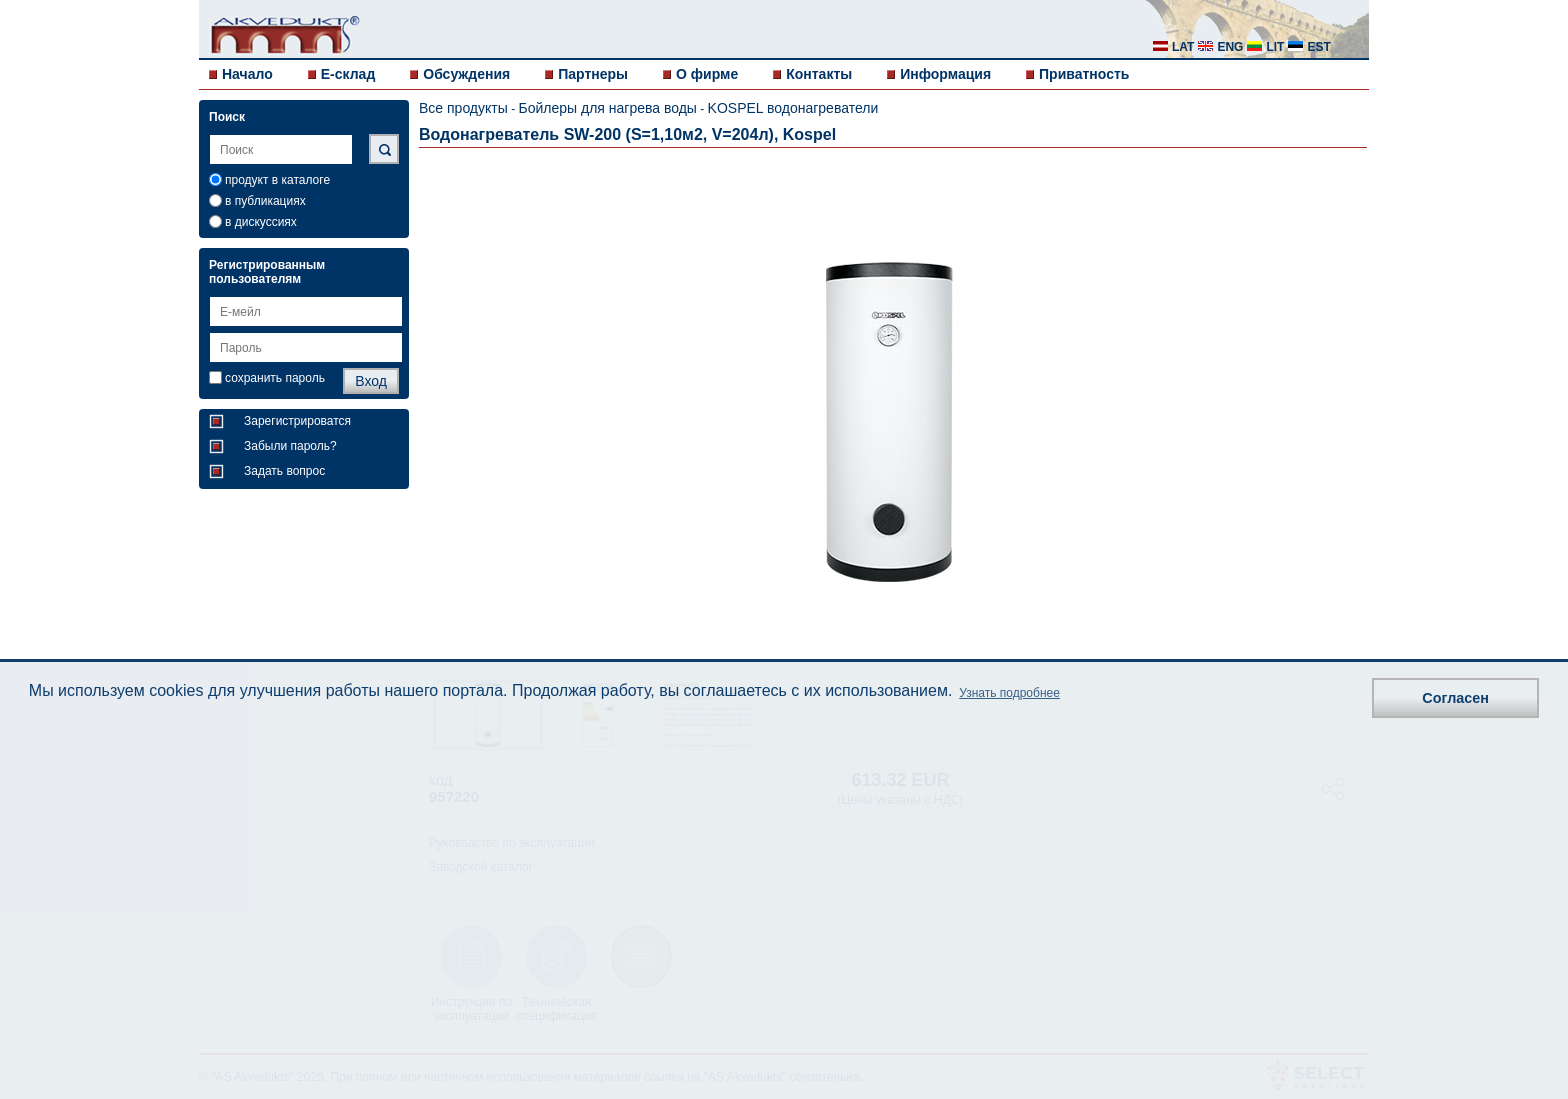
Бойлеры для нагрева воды (607, 108)
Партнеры (593, 74)
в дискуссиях (261, 222)
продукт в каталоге (277, 180)
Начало (247, 74)
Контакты (819, 74)
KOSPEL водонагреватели (793, 108)
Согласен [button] (1455, 698)
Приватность (1084, 74)
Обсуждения (466, 74)
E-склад (348, 74)
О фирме (707, 74)
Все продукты (463, 108)
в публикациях (265, 201)
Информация (945, 74)
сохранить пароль (275, 378)
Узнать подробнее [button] (1009, 693)
